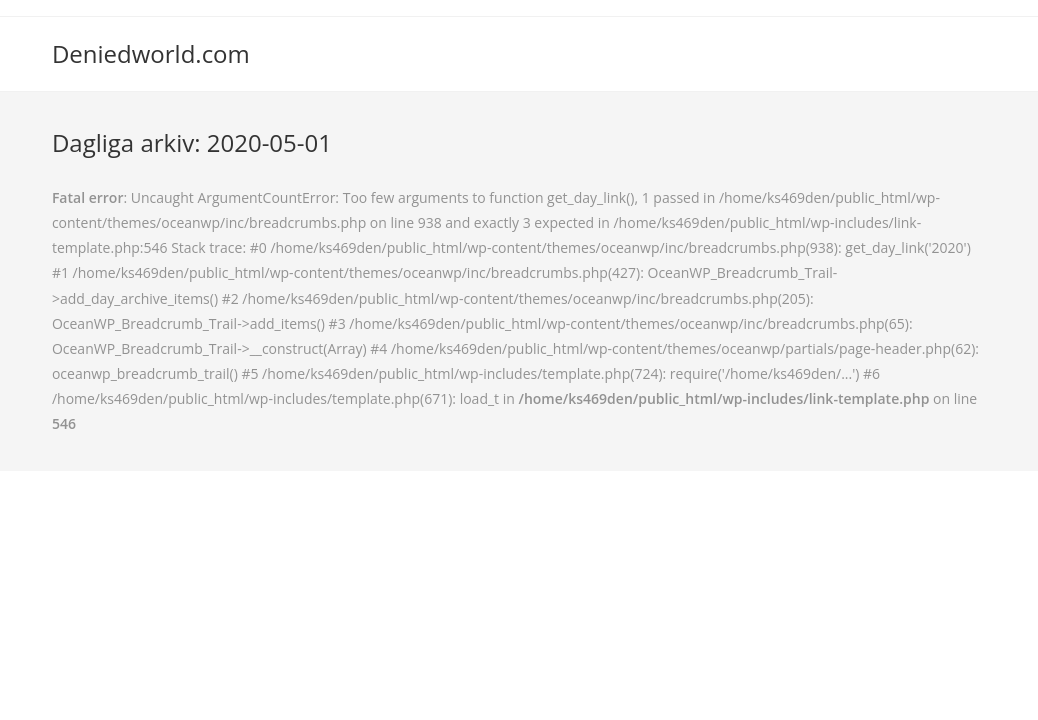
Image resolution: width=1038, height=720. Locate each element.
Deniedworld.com (151, 53)
